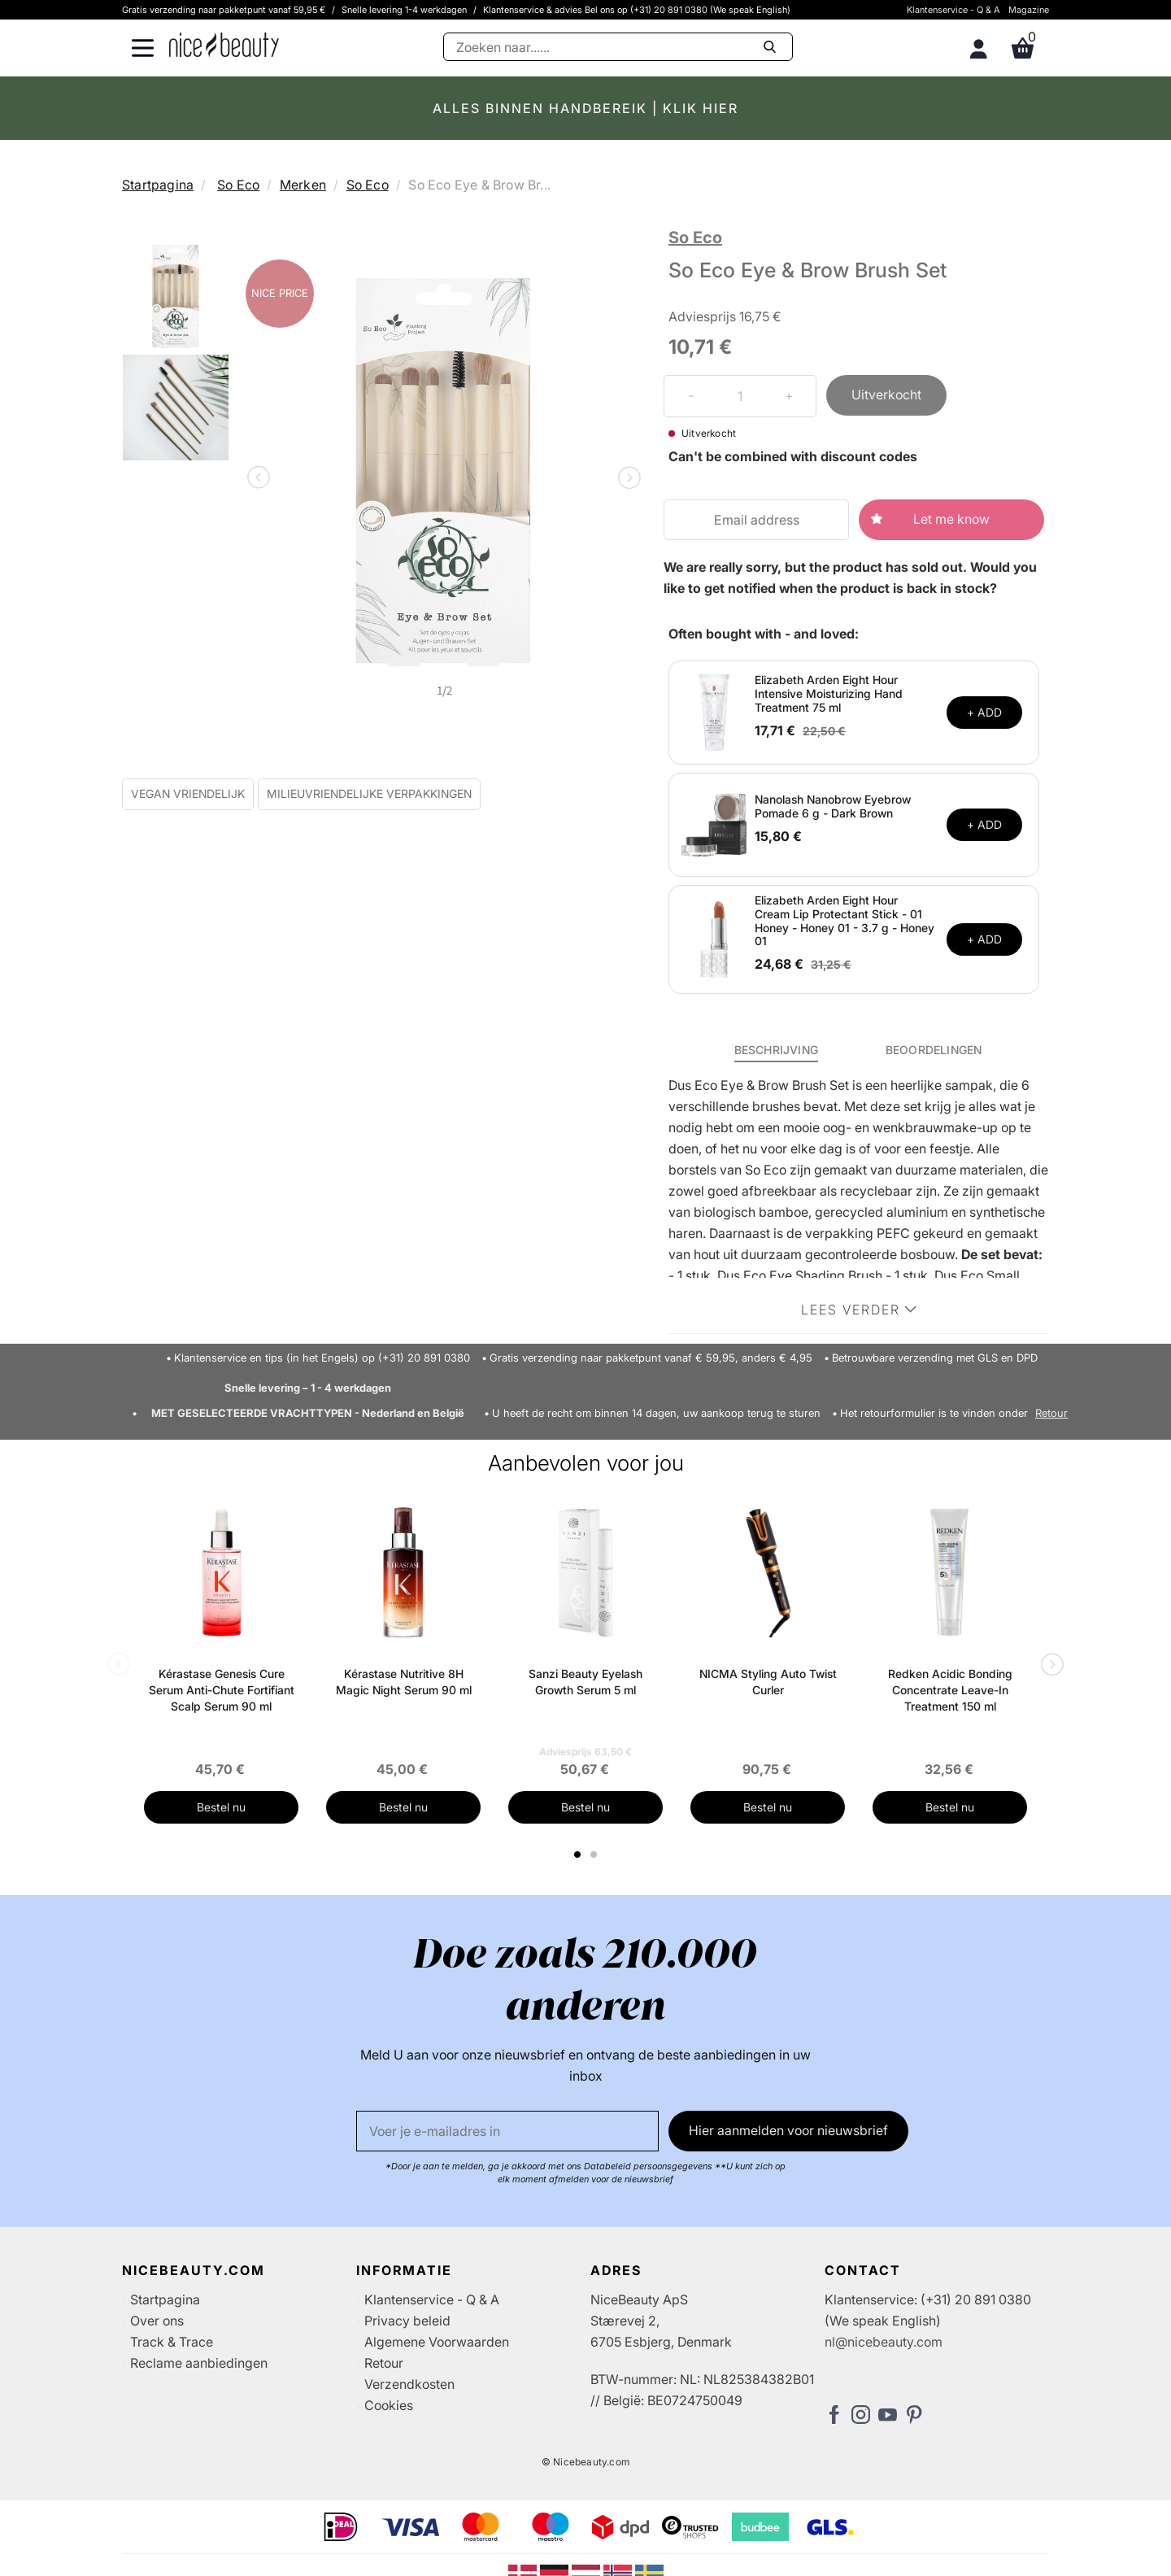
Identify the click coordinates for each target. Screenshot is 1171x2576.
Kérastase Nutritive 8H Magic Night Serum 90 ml (404, 1682)
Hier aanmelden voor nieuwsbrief (788, 2130)
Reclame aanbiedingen (199, 2363)
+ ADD (984, 712)
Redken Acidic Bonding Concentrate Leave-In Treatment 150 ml (950, 1690)
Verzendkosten (409, 2384)
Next (626, 479)
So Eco (238, 185)
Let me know (951, 519)
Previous (262, 479)
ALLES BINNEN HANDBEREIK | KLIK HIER (585, 108)
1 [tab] (578, 1854)
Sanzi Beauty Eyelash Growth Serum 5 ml (585, 1682)
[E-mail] (507, 2131)
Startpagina (158, 185)
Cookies (388, 2405)
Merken (303, 185)
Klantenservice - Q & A (953, 9)
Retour (1051, 1413)
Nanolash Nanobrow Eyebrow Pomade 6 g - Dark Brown (833, 806)
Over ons (157, 2320)
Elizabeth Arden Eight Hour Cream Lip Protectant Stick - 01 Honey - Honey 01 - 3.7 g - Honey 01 (844, 920)
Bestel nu (221, 1807)
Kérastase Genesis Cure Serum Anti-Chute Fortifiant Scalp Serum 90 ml (221, 1690)
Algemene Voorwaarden (436, 2342)
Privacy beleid (407, 2320)
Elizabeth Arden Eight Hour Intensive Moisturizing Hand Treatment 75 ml (829, 693)
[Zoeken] (618, 47)
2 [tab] (596, 1854)
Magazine (1028, 9)
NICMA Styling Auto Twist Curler (768, 1682)
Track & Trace (171, 2342)
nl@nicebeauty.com (883, 2342)
